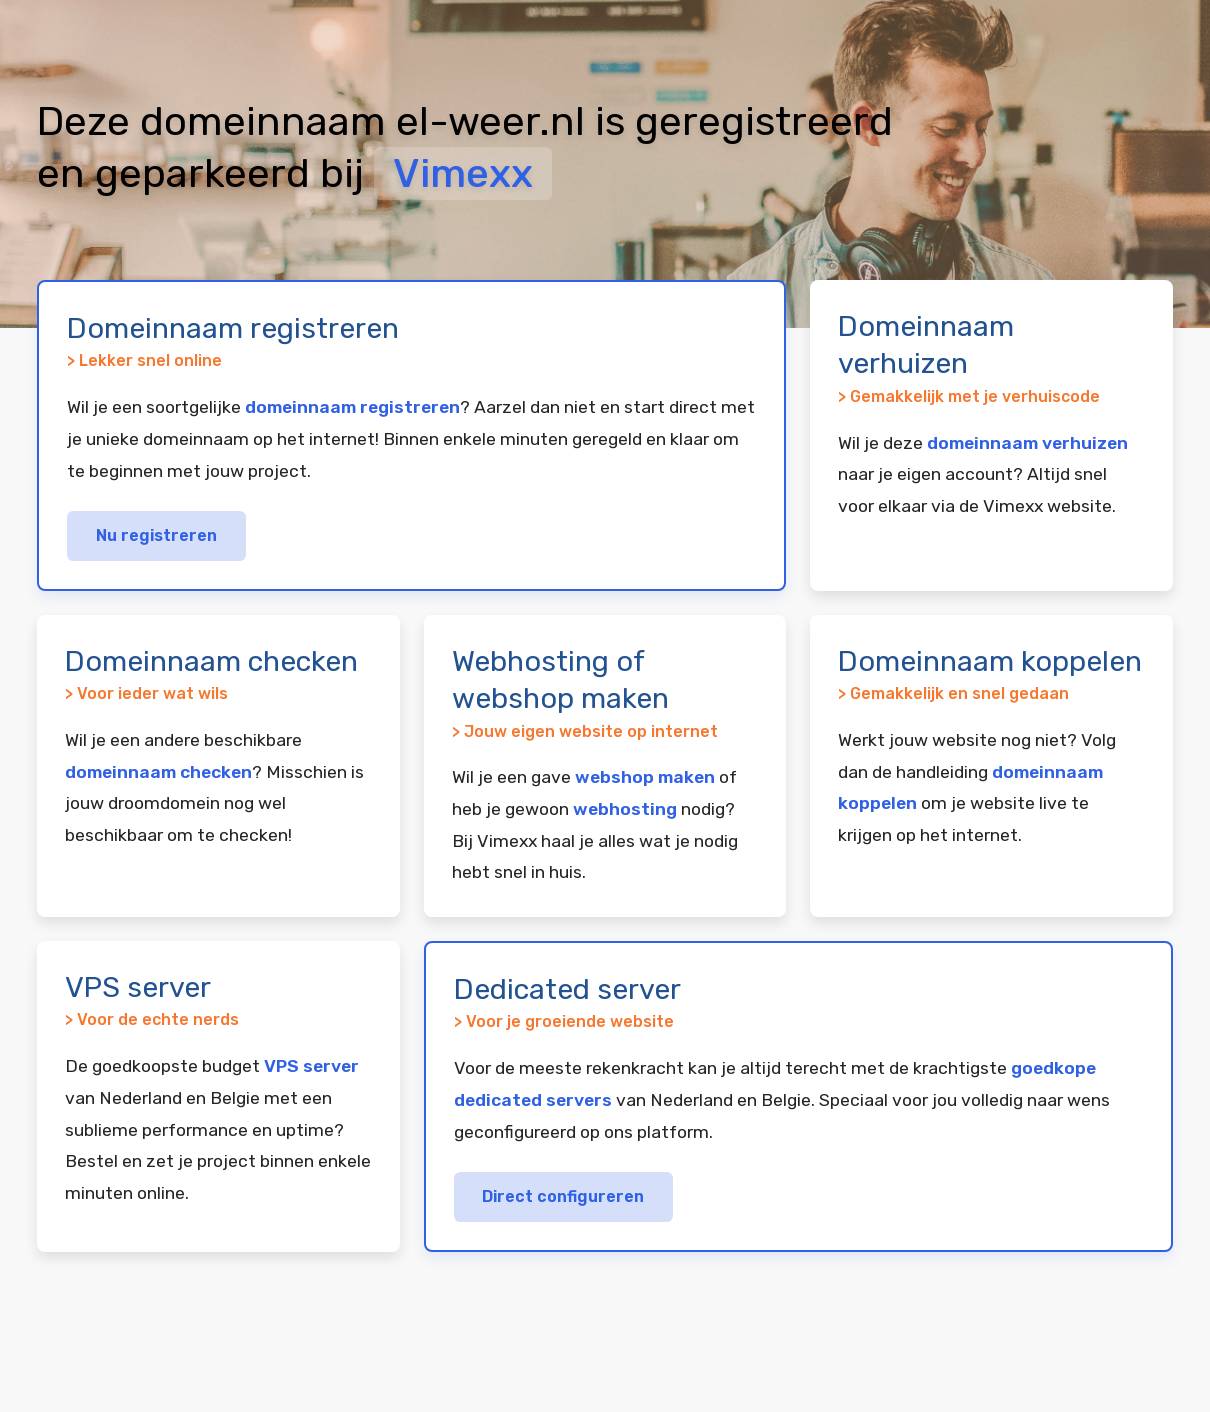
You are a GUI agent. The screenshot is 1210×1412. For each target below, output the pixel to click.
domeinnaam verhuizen (1027, 443)
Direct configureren (563, 1196)
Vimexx (463, 173)
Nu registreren (156, 535)
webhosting (625, 809)
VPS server (311, 1066)
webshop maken (645, 777)
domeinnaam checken (158, 772)
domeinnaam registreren (352, 407)
